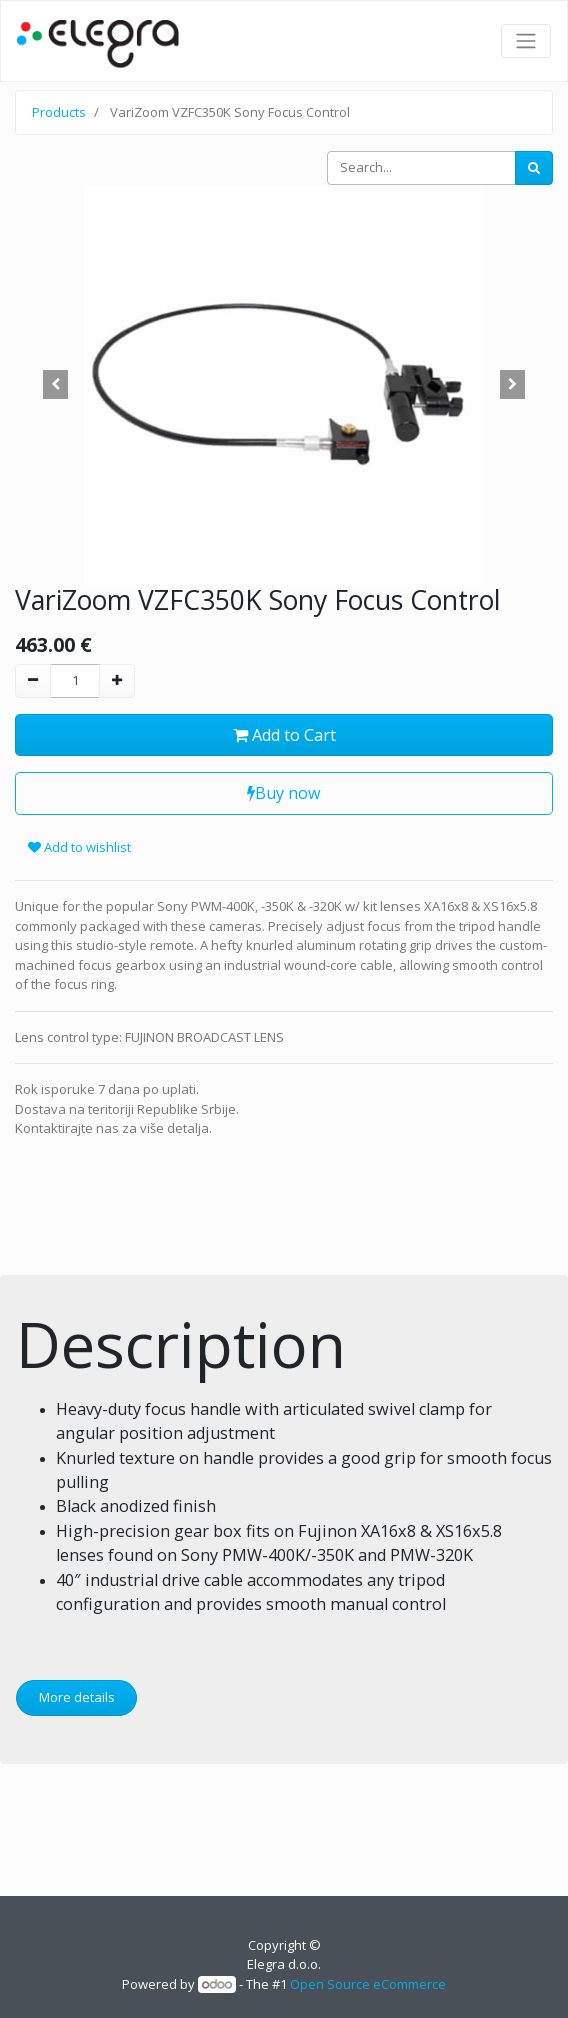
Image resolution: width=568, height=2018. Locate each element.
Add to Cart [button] (284, 735)
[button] (55, 385)
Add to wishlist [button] (79, 847)
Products (59, 112)
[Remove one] (33, 681)
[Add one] (117, 681)
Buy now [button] (284, 793)
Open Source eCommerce (368, 1984)
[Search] (534, 168)
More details (77, 1697)
